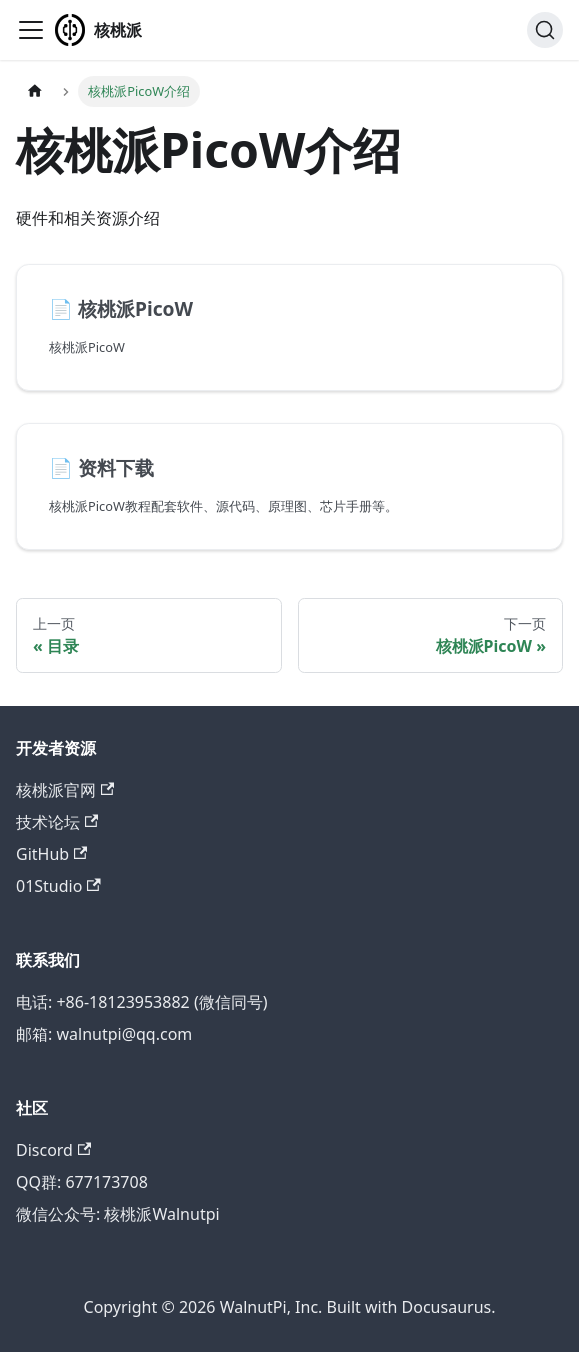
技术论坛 (57, 822)
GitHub (51, 854)
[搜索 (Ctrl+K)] (545, 30)
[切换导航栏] (31, 30)
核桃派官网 (65, 790)
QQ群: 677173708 (82, 1182)
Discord (53, 1150)
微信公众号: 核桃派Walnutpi (118, 1214)
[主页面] (35, 91)
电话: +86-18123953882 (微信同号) (142, 1002)
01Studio (58, 886)
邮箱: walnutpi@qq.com (104, 1034)
